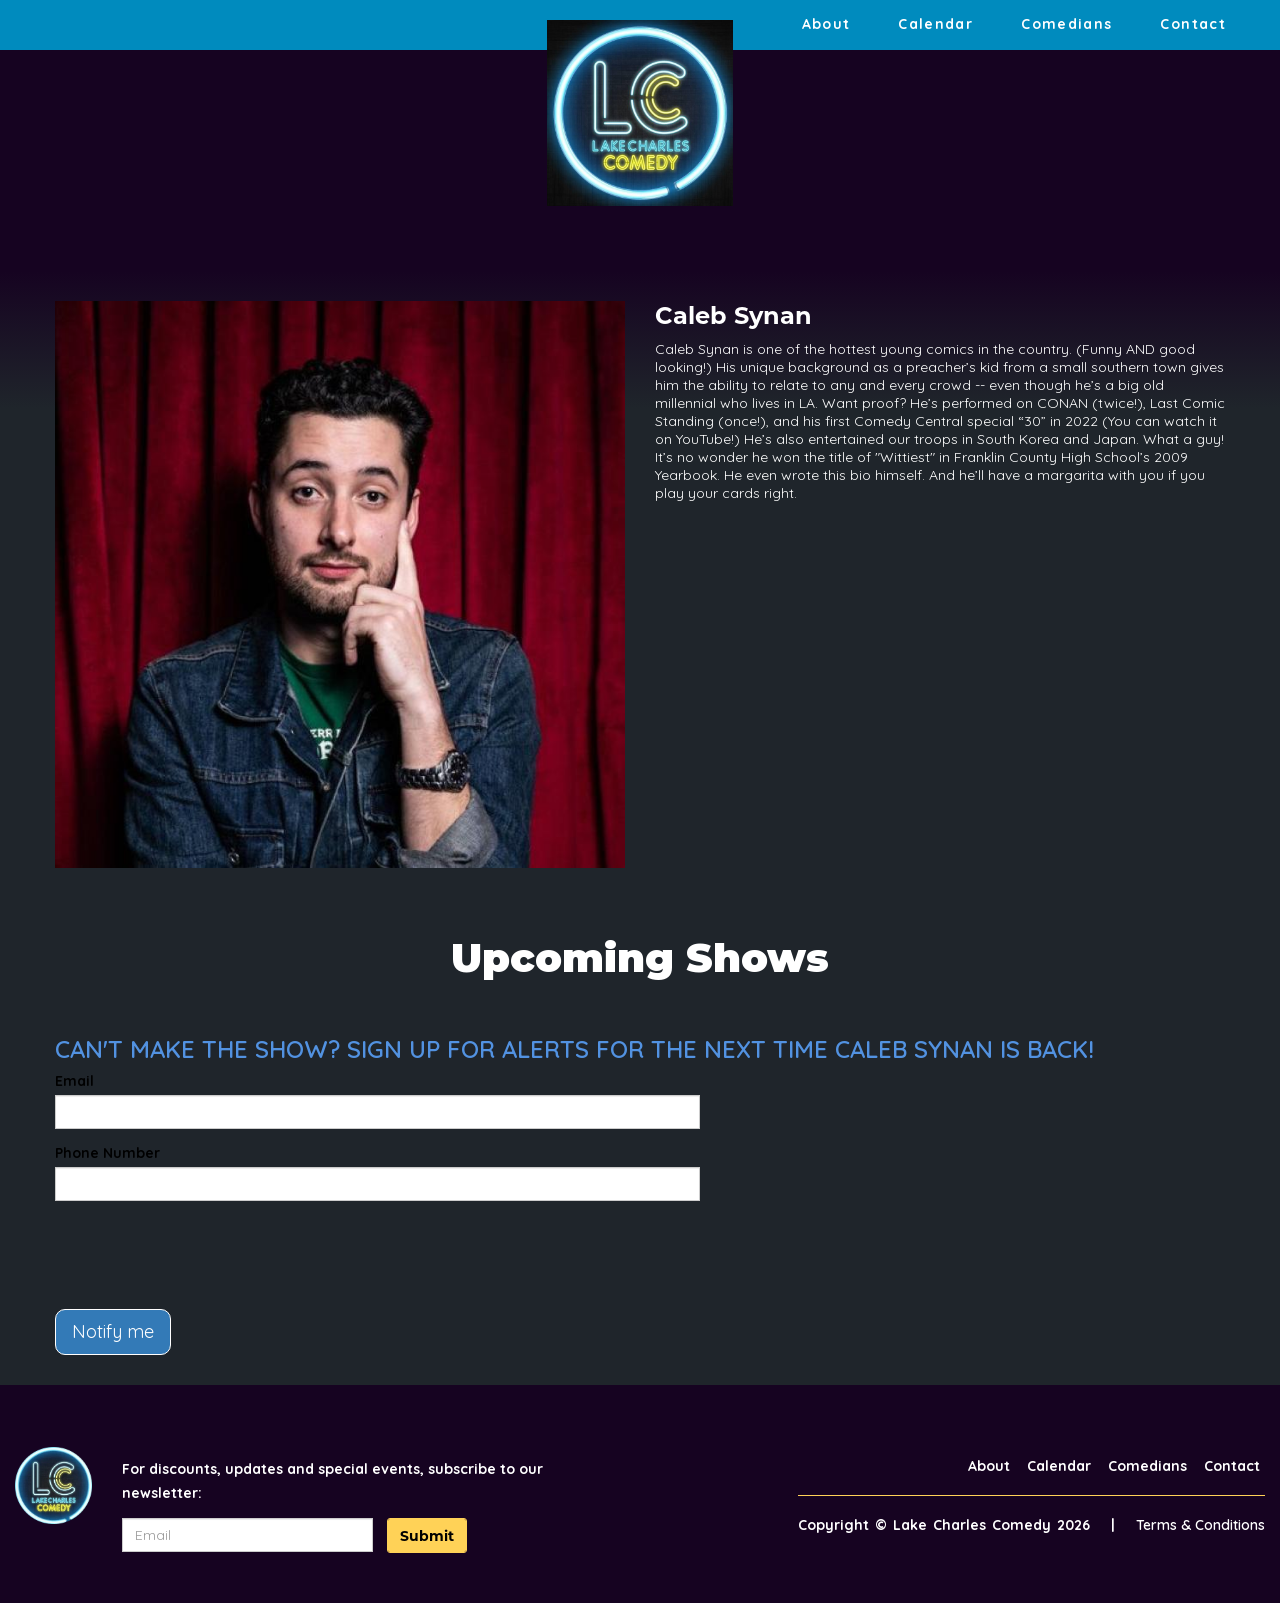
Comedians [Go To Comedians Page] (1066, 24)
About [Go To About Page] (826, 24)
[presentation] (207, 1255)
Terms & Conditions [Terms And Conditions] (1200, 1525)
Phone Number (107, 1153)
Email (74, 1081)
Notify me (113, 1331)
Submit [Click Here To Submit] (427, 1536)
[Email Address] (248, 1535)
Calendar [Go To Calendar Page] (935, 24)
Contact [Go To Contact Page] (1193, 24)
